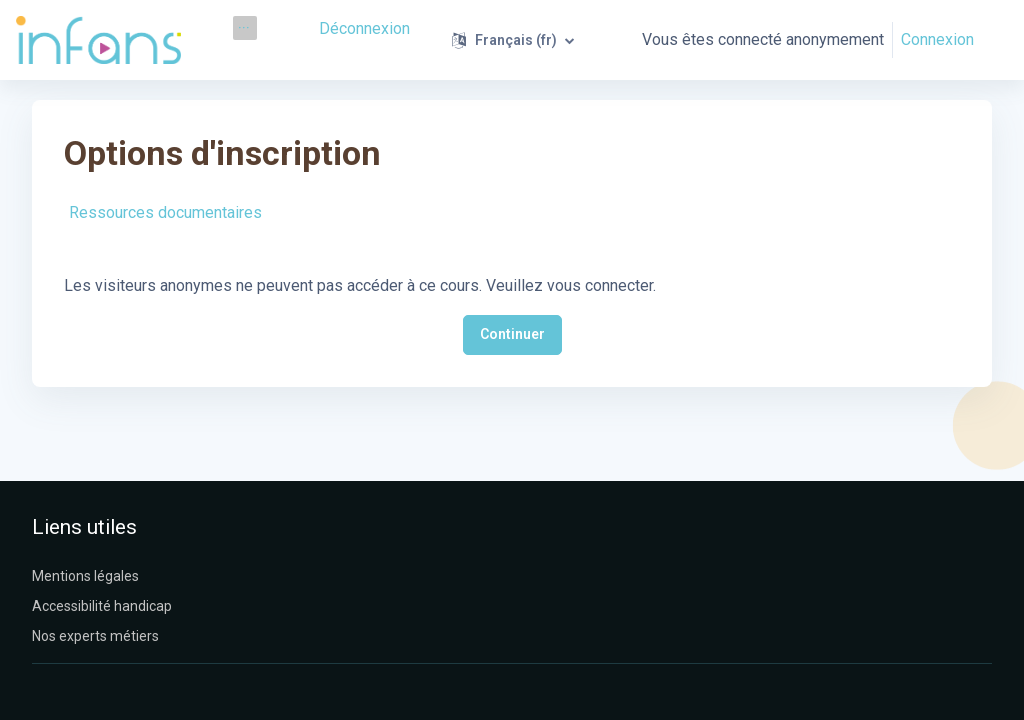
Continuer (512, 334)
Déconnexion (367, 27)
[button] (515, 40)
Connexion (938, 39)
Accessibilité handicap (102, 606)
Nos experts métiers (95, 636)
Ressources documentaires (165, 212)
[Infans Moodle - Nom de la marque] (98, 40)
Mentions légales (85, 576)
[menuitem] (245, 28)
